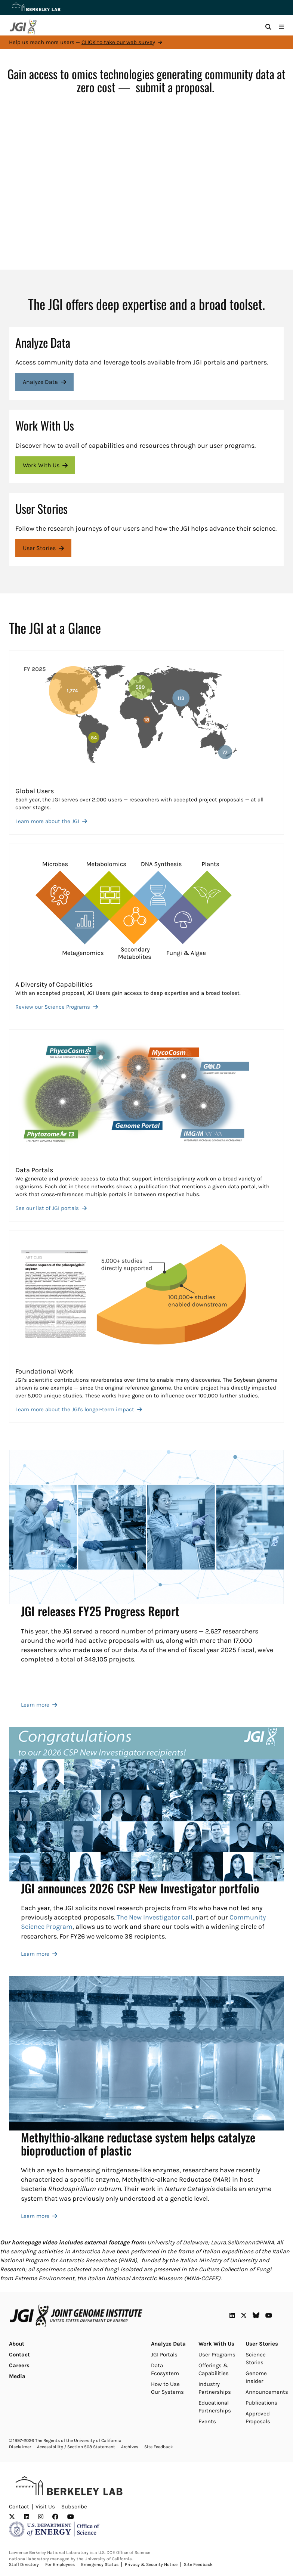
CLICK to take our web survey (118, 42)
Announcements (267, 2392)
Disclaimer (20, 2446)
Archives (129, 2446)
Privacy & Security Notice (151, 2564)
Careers (19, 2365)
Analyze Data (168, 2343)
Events (207, 2421)
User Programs (216, 2354)
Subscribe (74, 2506)
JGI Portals (164, 2354)
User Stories (262, 2343)
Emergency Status (99, 2564)
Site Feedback (158, 2446)
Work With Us (216, 2343)
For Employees (60, 2564)
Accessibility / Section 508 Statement (76, 2446)
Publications (261, 2402)
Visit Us (45, 2506)
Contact (19, 2354)
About (16, 2343)
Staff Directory (24, 2564)
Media (17, 2376)
